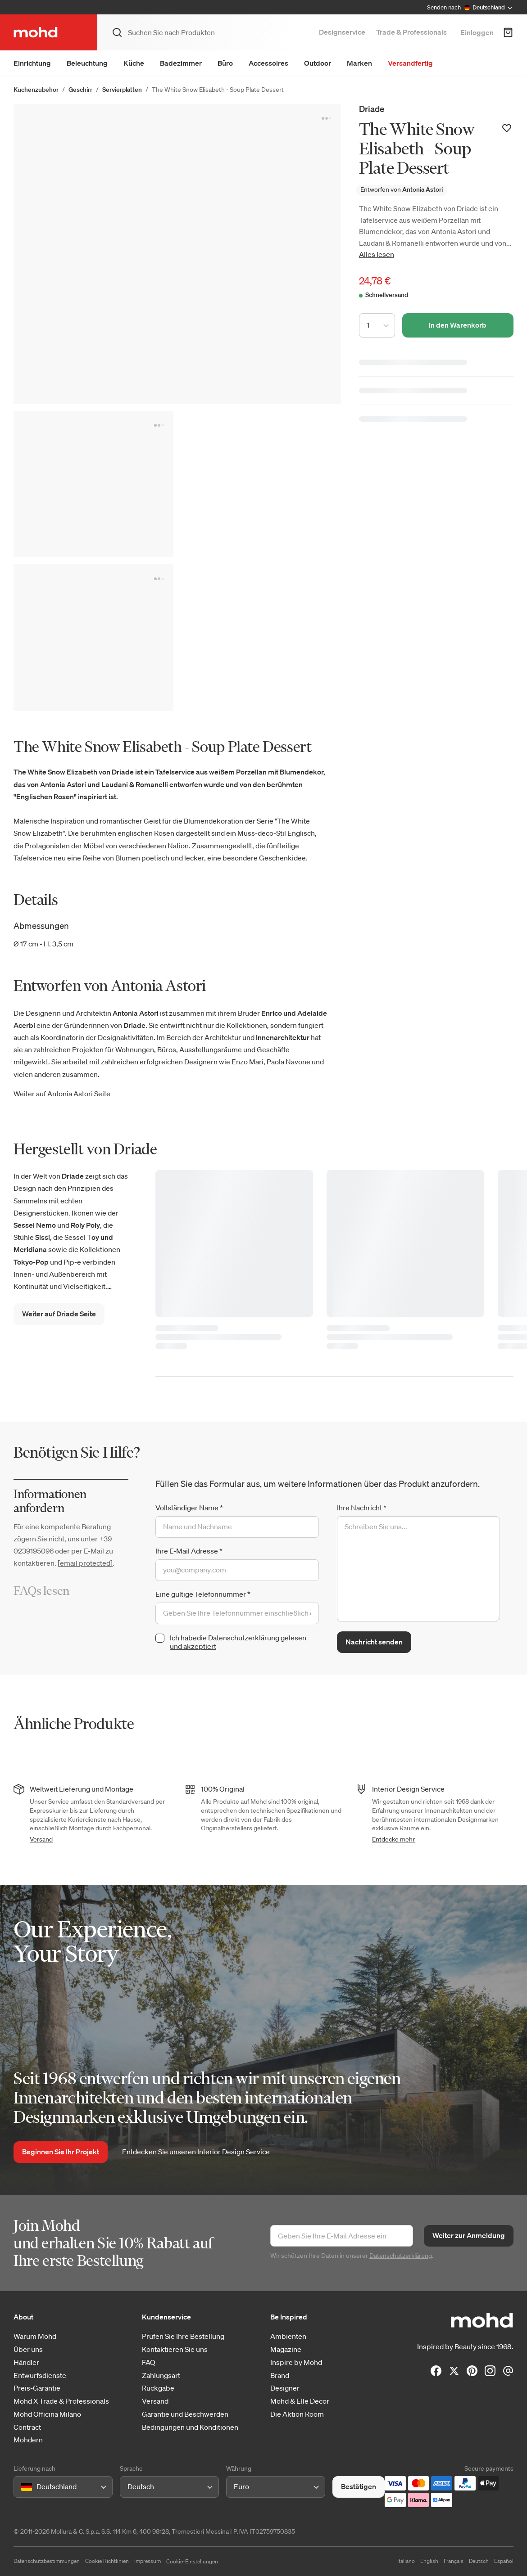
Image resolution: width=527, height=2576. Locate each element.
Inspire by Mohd (296, 2362)
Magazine (285, 2349)
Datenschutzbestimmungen (47, 2561)
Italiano (406, 2561)
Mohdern (28, 2440)
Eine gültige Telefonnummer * (202, 1594)
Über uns (28, 2349)
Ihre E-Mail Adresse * (189, 1550)
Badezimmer (181, 63)
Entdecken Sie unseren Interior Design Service (196, 2151)
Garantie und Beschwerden (185, 2414)
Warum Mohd (35, 2336)
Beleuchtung (87, 63)
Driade (371, 109)
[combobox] (22, 2487)
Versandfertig (410, 63)
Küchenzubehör (36, 90)
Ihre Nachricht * (361, 1507)
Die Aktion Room (297, 2414)
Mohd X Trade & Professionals (61, 2401)
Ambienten (288, 2336)
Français (453, 2561)
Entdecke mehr (393, 1839)
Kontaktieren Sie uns (175, 2349)
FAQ (148, 2362)
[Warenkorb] (508, 32)
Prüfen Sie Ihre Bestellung (183, 2336)
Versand (41, 1839)
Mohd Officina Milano (47, 2414)
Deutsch (479, 2561)
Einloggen (477, 32)
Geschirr (80, 90)
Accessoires (268, 63)
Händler (26, 2362)
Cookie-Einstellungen (192, 2561)
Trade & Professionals (411, 31)
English (429, 2561)
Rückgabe (158, 2388)
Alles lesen (376, 254)
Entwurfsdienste (40, 2375)
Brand (279, 2375)
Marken (359, 63)
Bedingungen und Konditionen (190, 2427)
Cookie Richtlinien (107, 2561)
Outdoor (317, 63)
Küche (133, 63)
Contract (27, 2427)
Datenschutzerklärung (400, 2256)
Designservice (342, 31)
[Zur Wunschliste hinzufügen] (506, 128)
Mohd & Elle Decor (299, 2401)
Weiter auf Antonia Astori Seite (62, 1093)
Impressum (147, 2561)
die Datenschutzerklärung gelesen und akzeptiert (238, 1642)
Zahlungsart (161, 2375)
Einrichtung (32, 63)
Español (503, 2561)
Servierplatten (122, 90)
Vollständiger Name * (189, 1507)
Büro (225, 63)
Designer (285, 2388)
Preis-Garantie (37, 2388)
